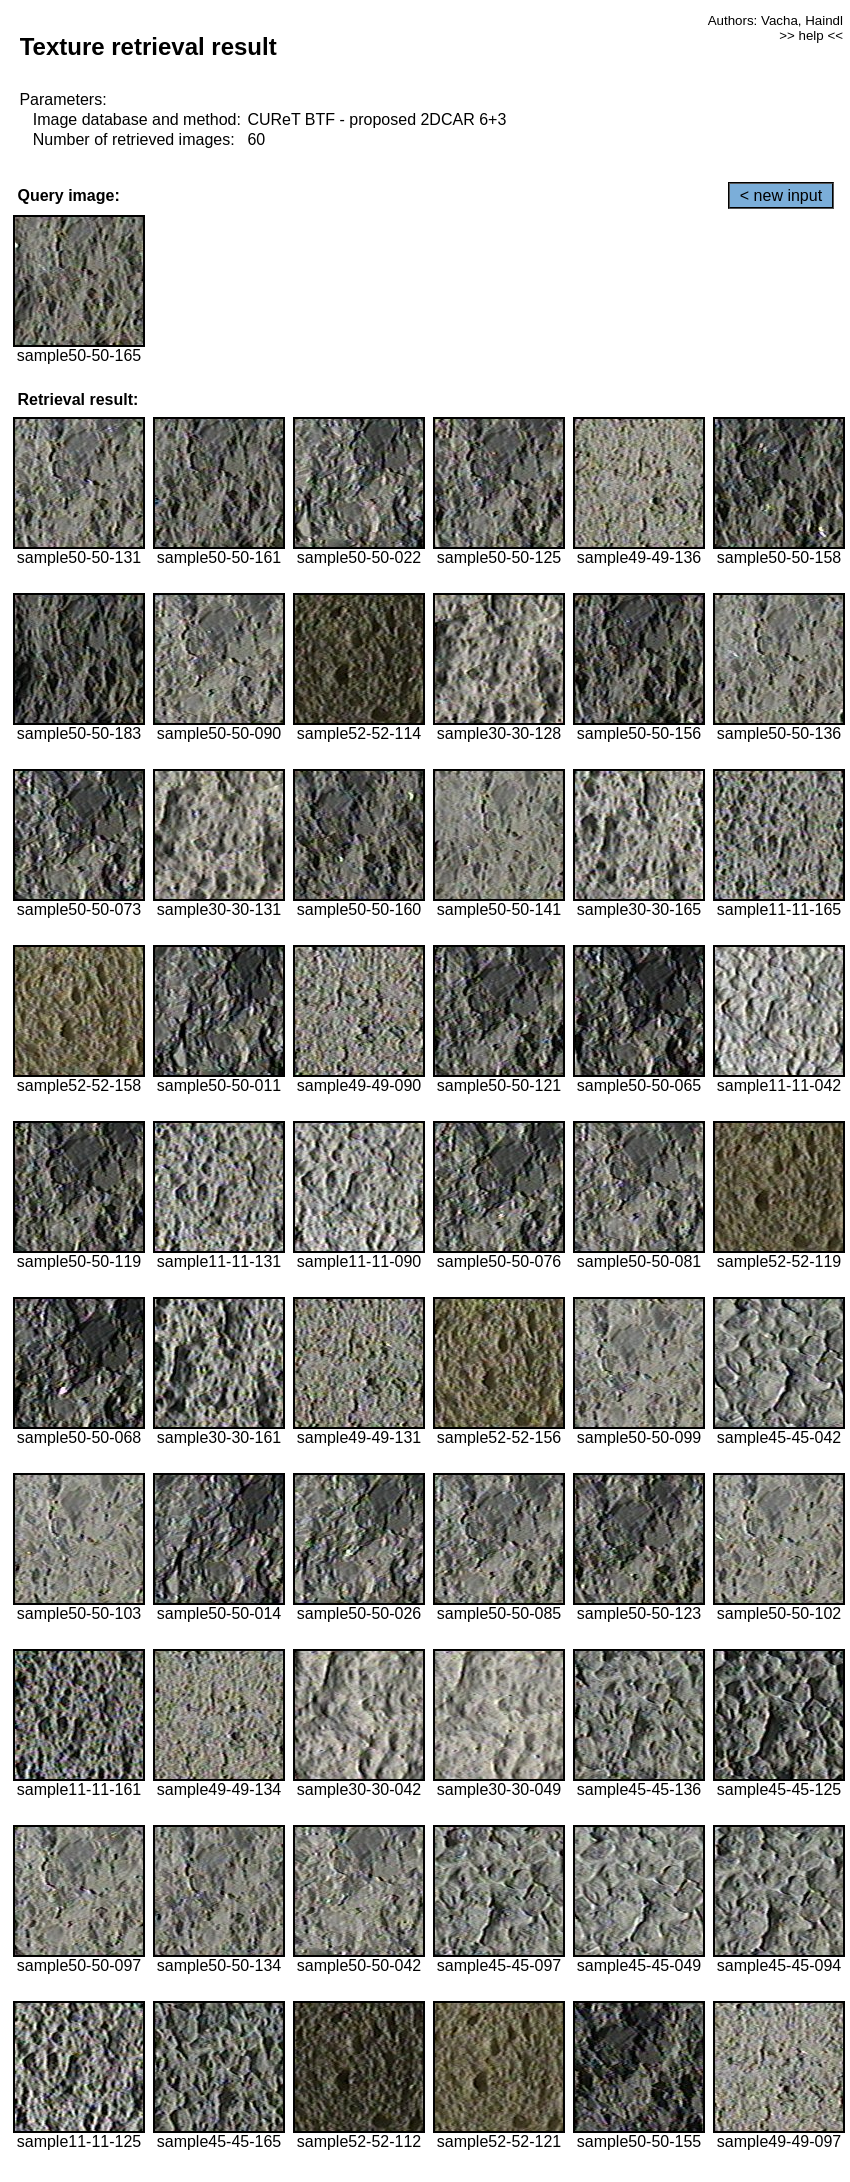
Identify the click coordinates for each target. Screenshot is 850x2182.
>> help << (811, 35)
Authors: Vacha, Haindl (775, 20)
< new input (781, 195)
